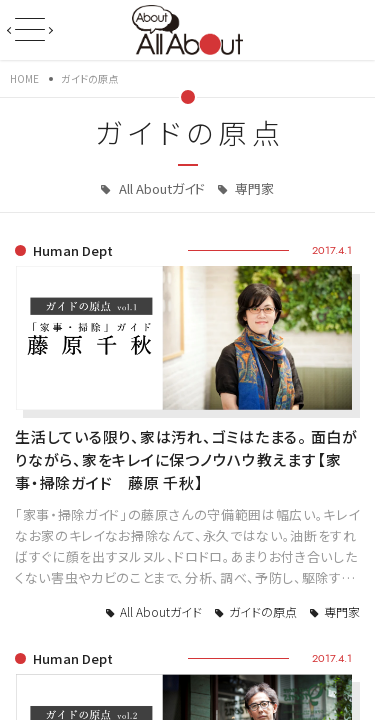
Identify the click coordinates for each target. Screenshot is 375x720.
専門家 (253, 188)
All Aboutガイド (160, 188)
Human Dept (73, 250)
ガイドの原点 (263, 611)
